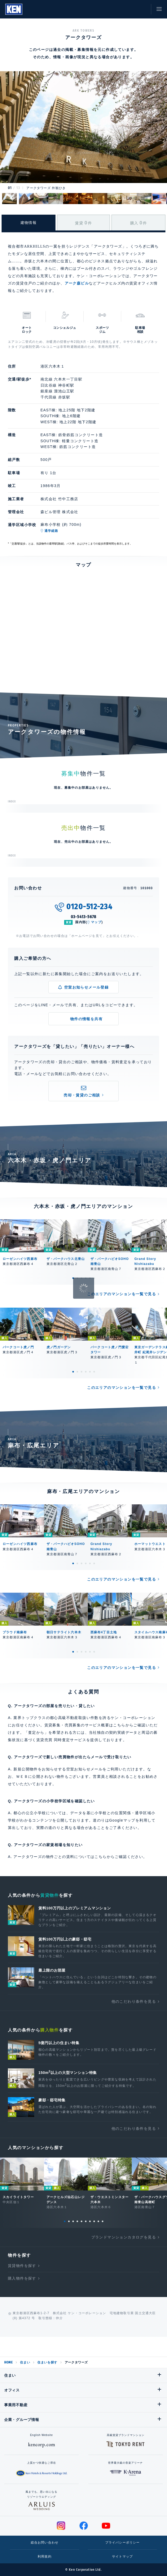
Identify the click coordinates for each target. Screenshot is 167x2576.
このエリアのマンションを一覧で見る (121, 1294)
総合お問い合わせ (45, 2542)
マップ (96, 922)
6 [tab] (94, 1278)
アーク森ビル (77, 283)
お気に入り (130, 9)
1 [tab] (73, 1278)
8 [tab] (94, 2221)
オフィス (12, 2390)
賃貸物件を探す (22, 2266)
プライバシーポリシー (122, 2542)
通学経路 (51, 531)
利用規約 (45, 2556)
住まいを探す (47, 2362)
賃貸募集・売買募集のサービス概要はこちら (84, 1725)
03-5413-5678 (84, 916)
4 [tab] (86, 1278)
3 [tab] (81, 1278)
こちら (100, 1857)
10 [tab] (102, 2221)
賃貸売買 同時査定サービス (61, 1740)
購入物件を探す (22, 2278)
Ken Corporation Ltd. (13, 9)
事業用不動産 (15, 2405)
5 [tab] (90, 1278)
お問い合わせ (142, 9)
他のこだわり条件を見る (134, 2001)
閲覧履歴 (118, 9)
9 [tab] (98, 2221)
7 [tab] (90, 2221)
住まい (25, 2362)
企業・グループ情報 (21, 2420)
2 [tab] (77, 1278)
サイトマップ (122, 2556)
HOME (8, 2362)
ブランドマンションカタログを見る (123, 2237)
